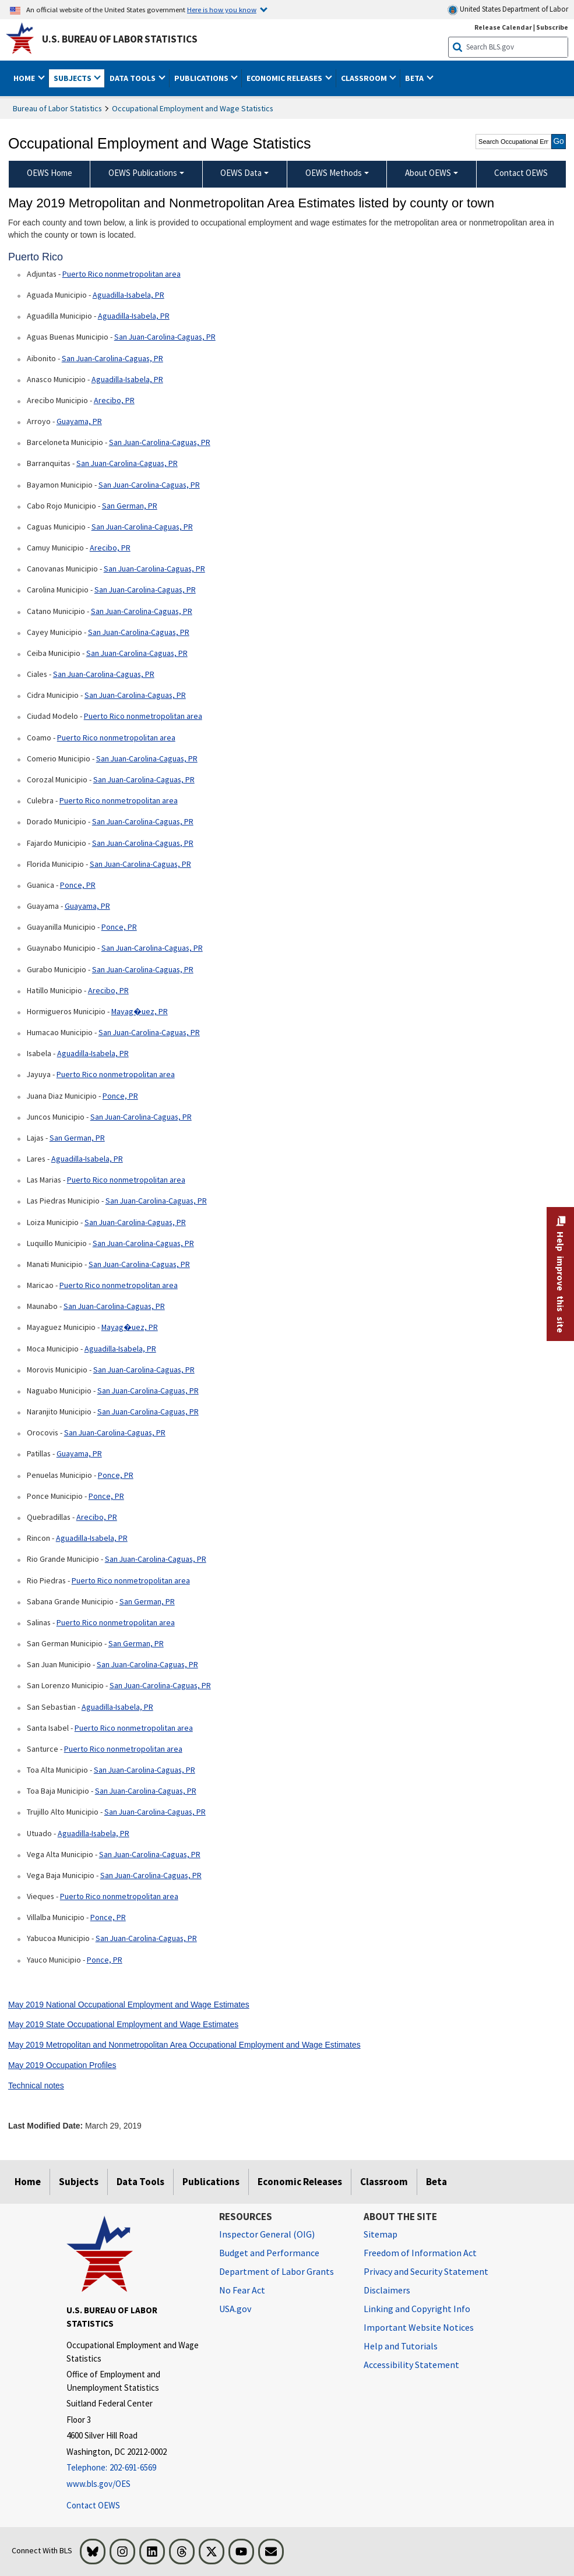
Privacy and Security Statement (426, 2271)
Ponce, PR (78, 885)
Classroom (384, 2181)
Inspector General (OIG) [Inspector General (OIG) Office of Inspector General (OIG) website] (267, 2234)
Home (28, 2181)
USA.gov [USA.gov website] (235, 2308)
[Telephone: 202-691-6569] (134, 2468)
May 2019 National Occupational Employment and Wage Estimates (128, 2004)
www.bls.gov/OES (98, 2483)
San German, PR (129, 505)
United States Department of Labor (508, 9)
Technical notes (36, 2085)
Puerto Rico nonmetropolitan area (121, 274)
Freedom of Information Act (420, 2253)
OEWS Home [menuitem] (49, 172)
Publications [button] (202, 78)
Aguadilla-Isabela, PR (128, 295)
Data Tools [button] (133, 78)
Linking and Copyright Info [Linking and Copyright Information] (417, 2308)
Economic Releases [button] (285, 78)
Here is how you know (221, 9)
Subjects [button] (73, 78)
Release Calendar (503, 27)
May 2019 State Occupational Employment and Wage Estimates (123, 2024)
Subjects (78, 2181)
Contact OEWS (93, 2505)
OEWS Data (241, 172)
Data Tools (140, 2181)
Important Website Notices (419, 2327)
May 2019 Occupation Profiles (62, 2065)
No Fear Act (242, 2290)
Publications (211, 2181)
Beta (436, 2181)
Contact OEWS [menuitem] (521, 172)
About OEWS (428, 172)
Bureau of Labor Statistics (57, 108)
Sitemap (380, 2234)
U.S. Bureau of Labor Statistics (120, 39)
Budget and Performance (269, 2253)
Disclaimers (387, 2290)
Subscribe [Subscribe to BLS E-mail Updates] (552, 27)
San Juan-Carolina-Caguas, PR (165, 336)
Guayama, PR (79, 421)
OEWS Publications (142, 172)
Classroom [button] (365, 78)
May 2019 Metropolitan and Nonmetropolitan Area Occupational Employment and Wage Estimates (184, 2044)
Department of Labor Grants (276, 2271)
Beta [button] (415, 78)
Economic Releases (300, 2181)
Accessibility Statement (411, 2364)
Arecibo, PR (114, 400)
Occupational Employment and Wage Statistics (192, 108)
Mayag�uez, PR (139, 1011)
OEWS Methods (333, 172)
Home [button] (25, 78)
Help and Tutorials (401, 2346)
